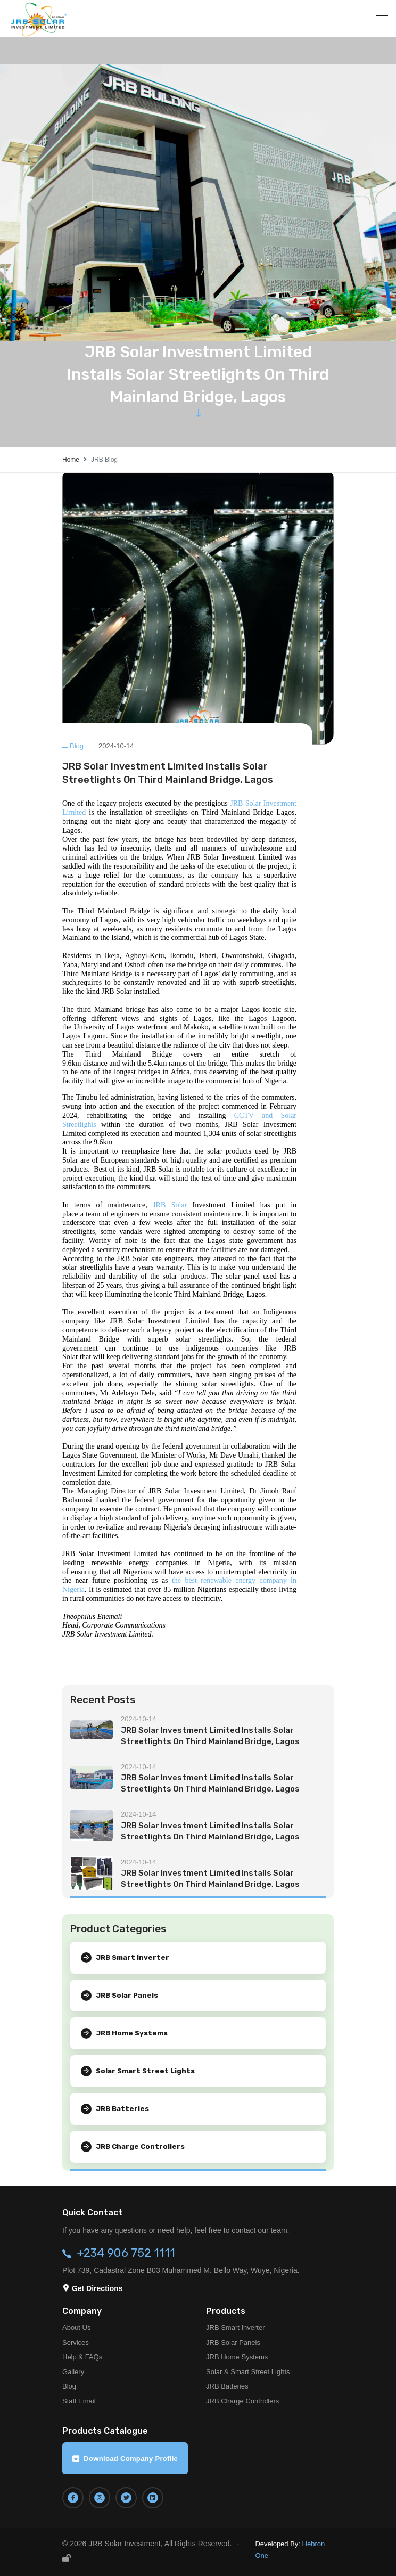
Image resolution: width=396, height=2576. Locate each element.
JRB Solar (170, 1205)
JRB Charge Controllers (242, 2401)
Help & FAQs (82, 2357)
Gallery (73, 2372)
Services (75, 2342)
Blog (77, 746)
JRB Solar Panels (233, 2342)
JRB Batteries (227, 2386)
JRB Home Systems (237, 2357)
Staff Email (79, 2401)
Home (70, 459)
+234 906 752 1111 (126, 2253)
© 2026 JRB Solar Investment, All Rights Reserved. (147, 2543)
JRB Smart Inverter (235, 2328)
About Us (76, 2328)
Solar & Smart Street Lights (248, 2372)
